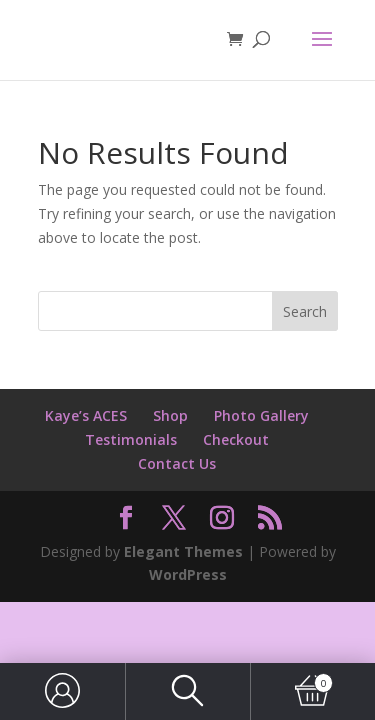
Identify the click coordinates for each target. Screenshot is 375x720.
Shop (170, 415)
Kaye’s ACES (86, 415)
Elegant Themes (183, 551)
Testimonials (131, 439)
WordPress (188, 574)
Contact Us (177, 463)
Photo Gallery (261, 415)
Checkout (236, 439)
